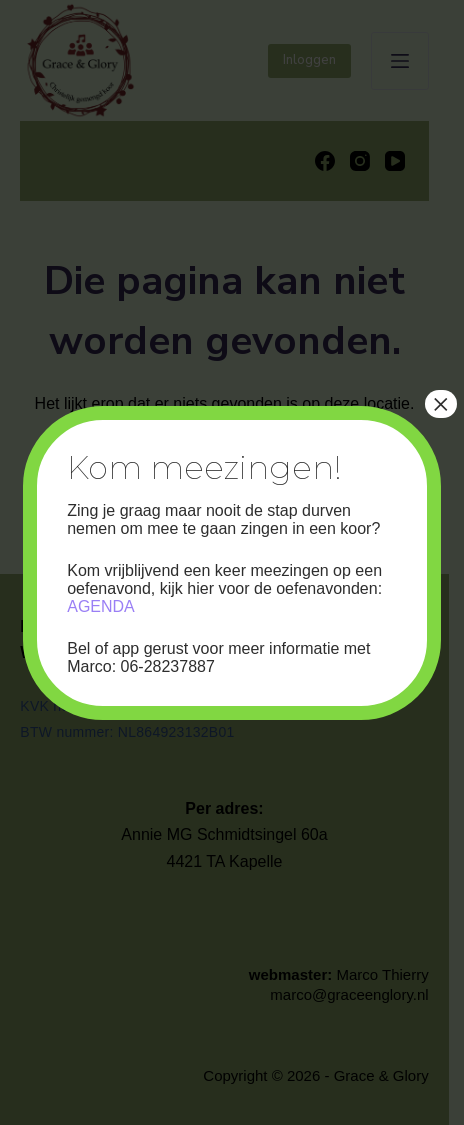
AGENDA (101, 606)
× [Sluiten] (441, 404)
